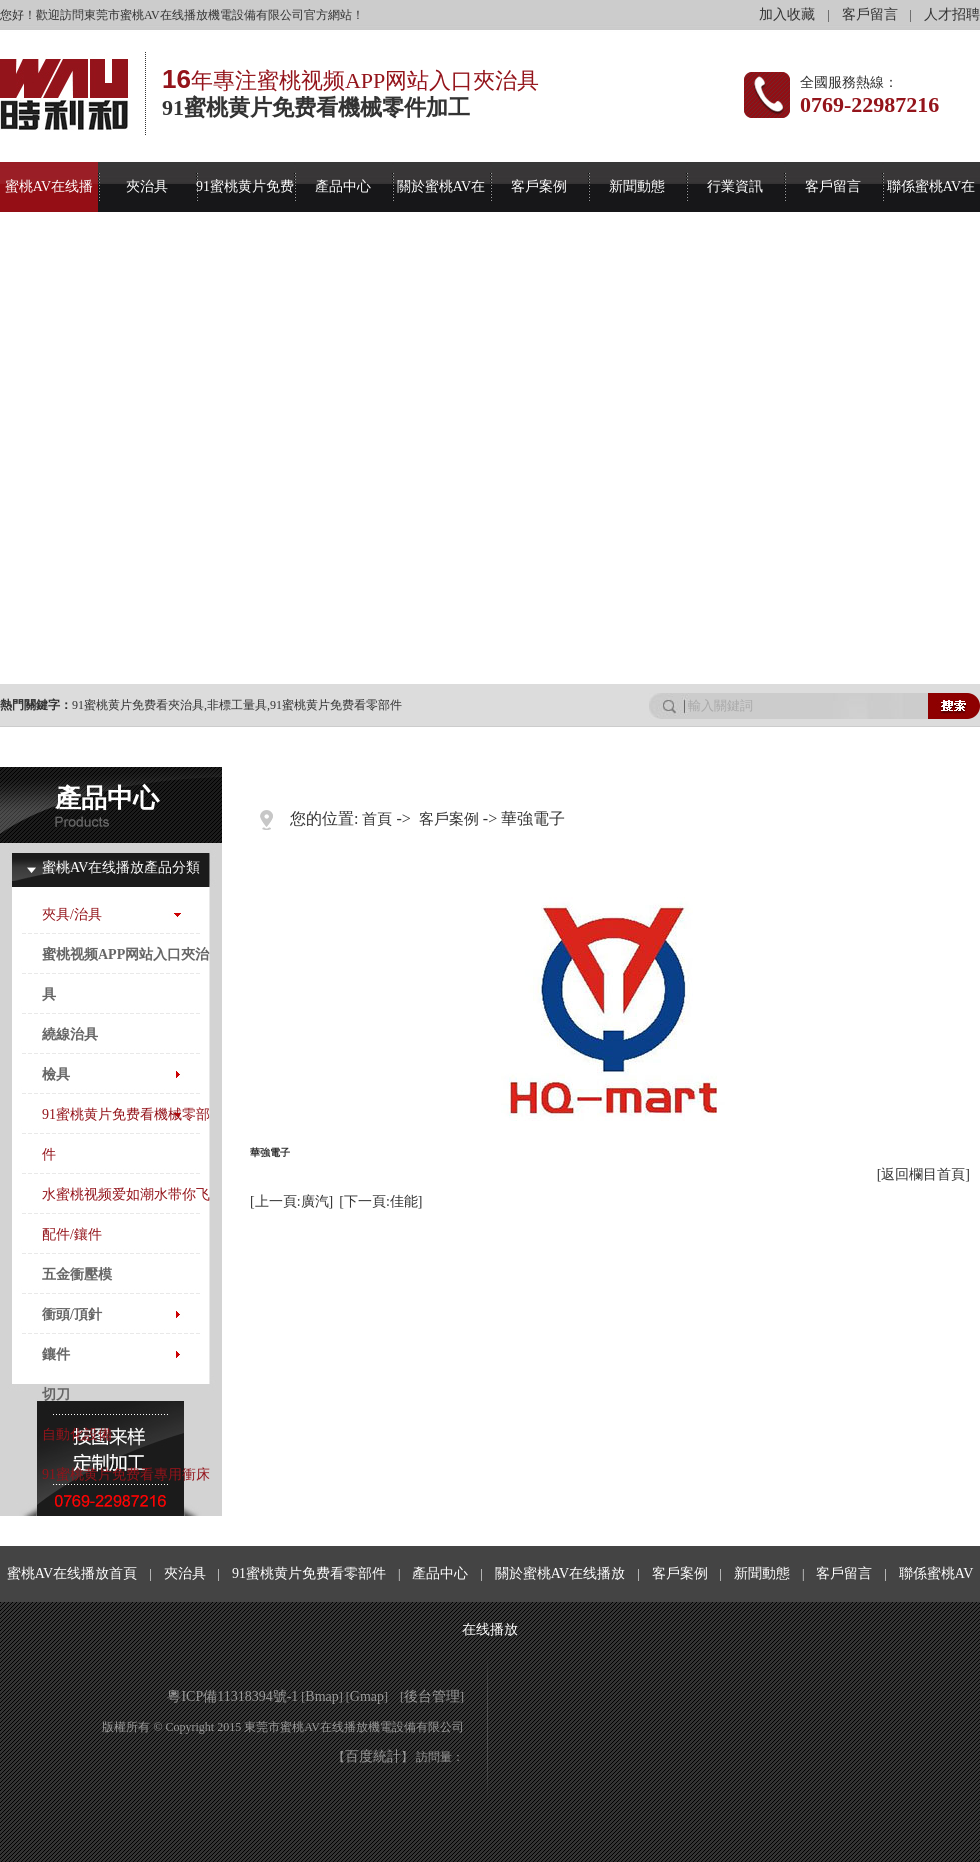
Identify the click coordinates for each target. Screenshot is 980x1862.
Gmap (367, 1696)
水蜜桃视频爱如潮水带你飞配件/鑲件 (126, 1214)
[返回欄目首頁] (923, 1174)
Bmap (321, 1696)
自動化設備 (77, 1434)
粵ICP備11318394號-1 (232, 1696)
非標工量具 (237, 705)
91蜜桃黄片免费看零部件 (336, 705)
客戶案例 (539, 186)
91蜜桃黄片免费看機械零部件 (126, 1134)
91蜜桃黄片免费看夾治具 (138, 705)
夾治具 (147, 186)
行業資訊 (735, 186)
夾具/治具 (72, 914)
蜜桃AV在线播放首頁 (72, 1573)
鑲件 (56, 1354)
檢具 (56, 1074)
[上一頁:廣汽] (291, 1201)
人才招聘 (952, 14)
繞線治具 (70, 1034)
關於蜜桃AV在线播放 (560, 1573)
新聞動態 (637, 186)
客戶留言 (870, 14)
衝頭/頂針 (72, 1314)
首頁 (377, 819)
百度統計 (373, 1756)
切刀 (56, 1394)
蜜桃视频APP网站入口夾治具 (125, 974)
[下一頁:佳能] (380, 1201)
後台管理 (432, 1696)
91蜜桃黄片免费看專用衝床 (126, 1474)
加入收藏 (787, 14)
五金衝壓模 (77, 1274)
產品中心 (343, 186)
